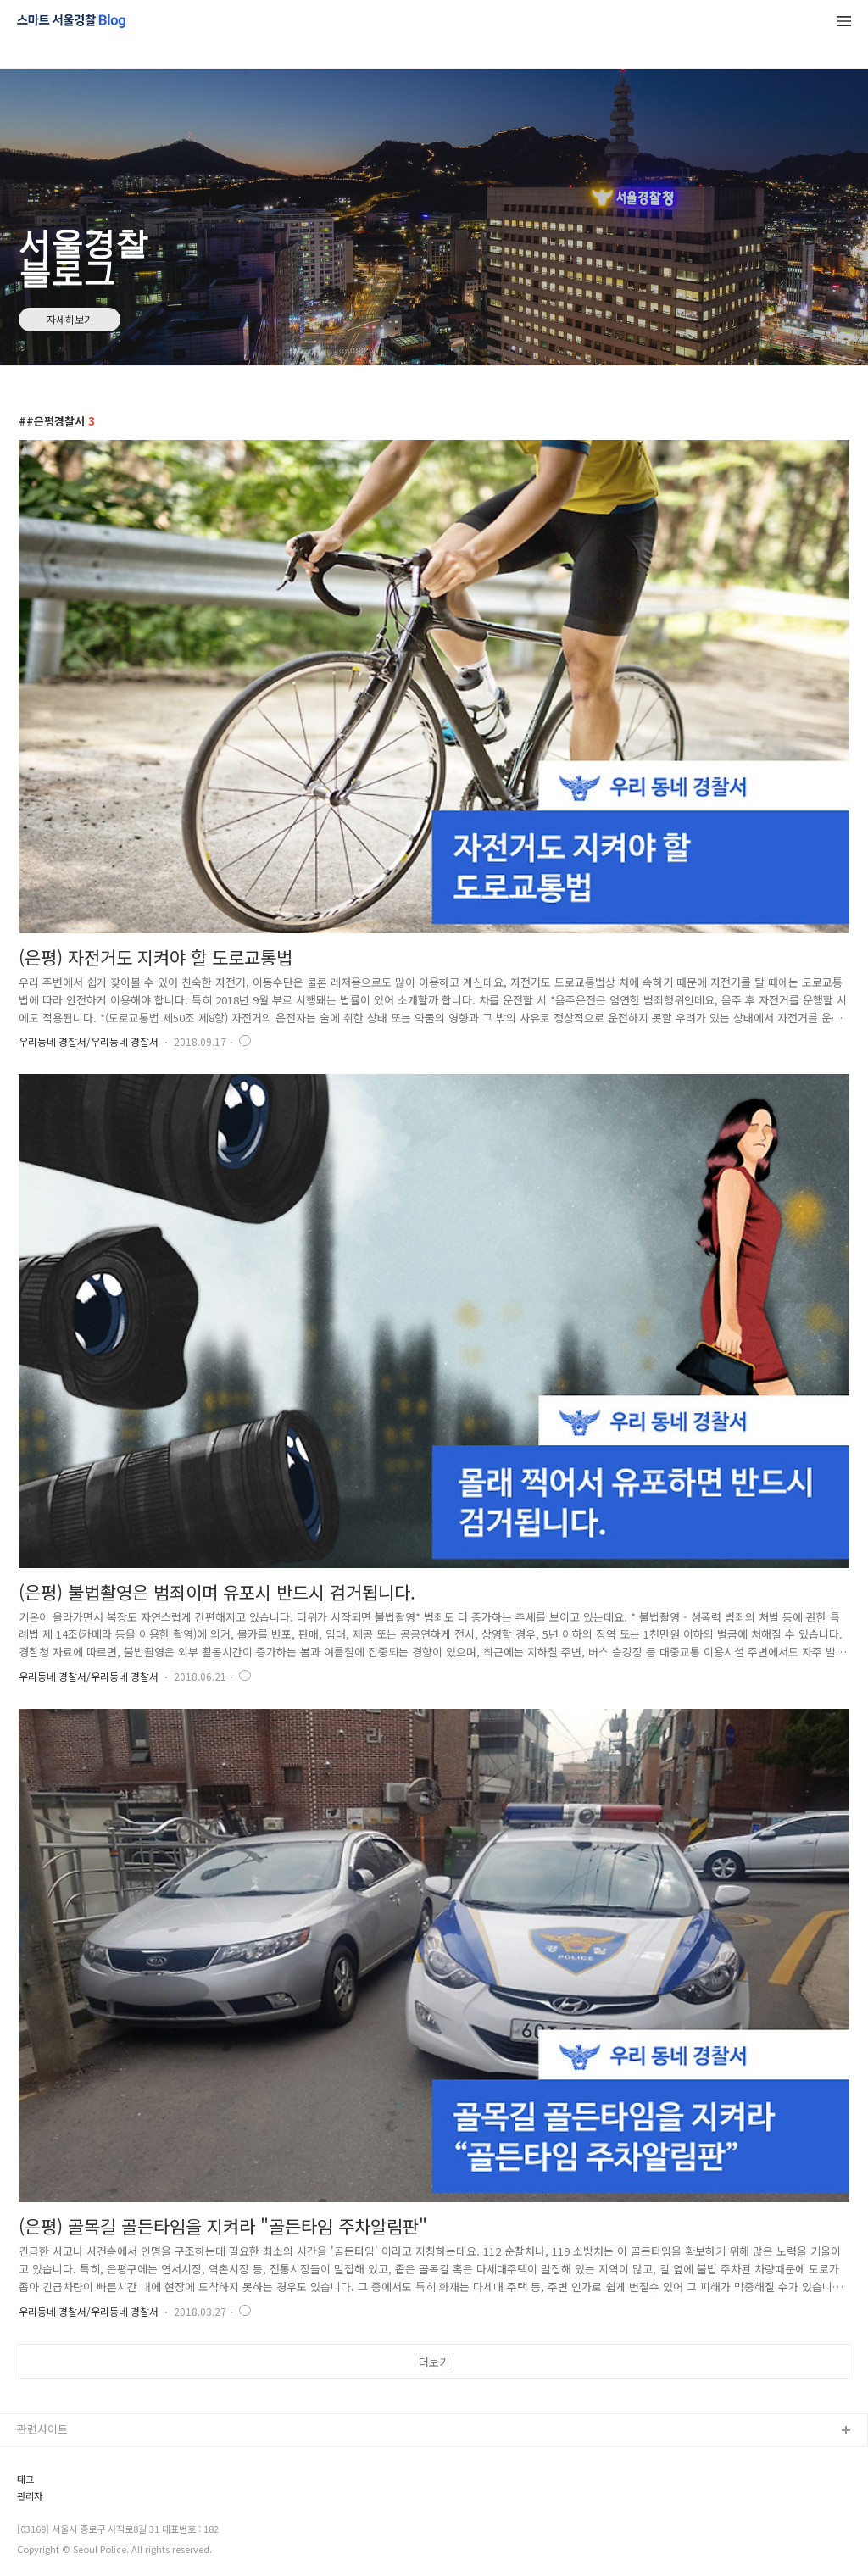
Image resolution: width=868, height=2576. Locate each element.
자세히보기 (70, 319)
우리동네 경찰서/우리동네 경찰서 (89, 1041)
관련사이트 (42, 2429)
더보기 (434, 2362)
